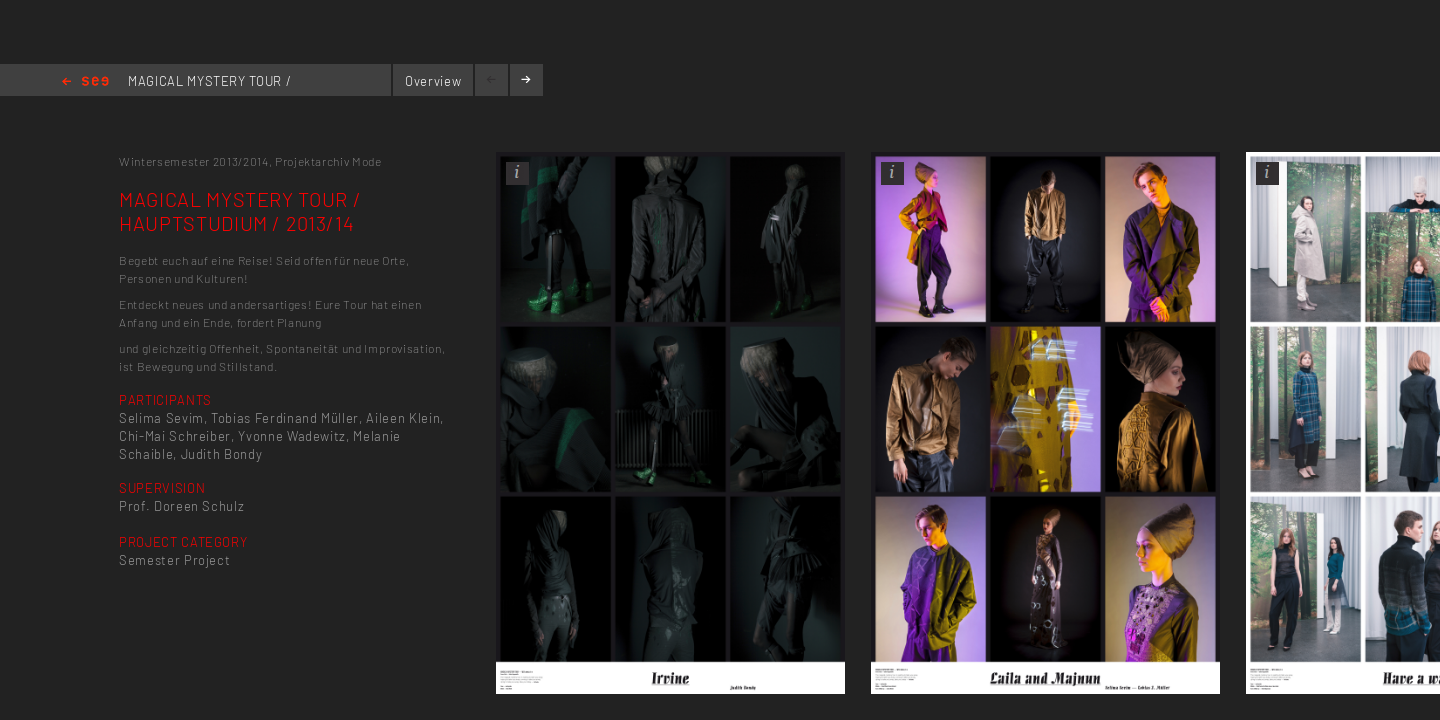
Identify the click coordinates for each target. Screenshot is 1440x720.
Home (85, 82)
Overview (433, 81)
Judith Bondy (222, 454)
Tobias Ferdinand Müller (285, 418)
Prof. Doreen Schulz (181, 506)
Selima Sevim (161, 418)
